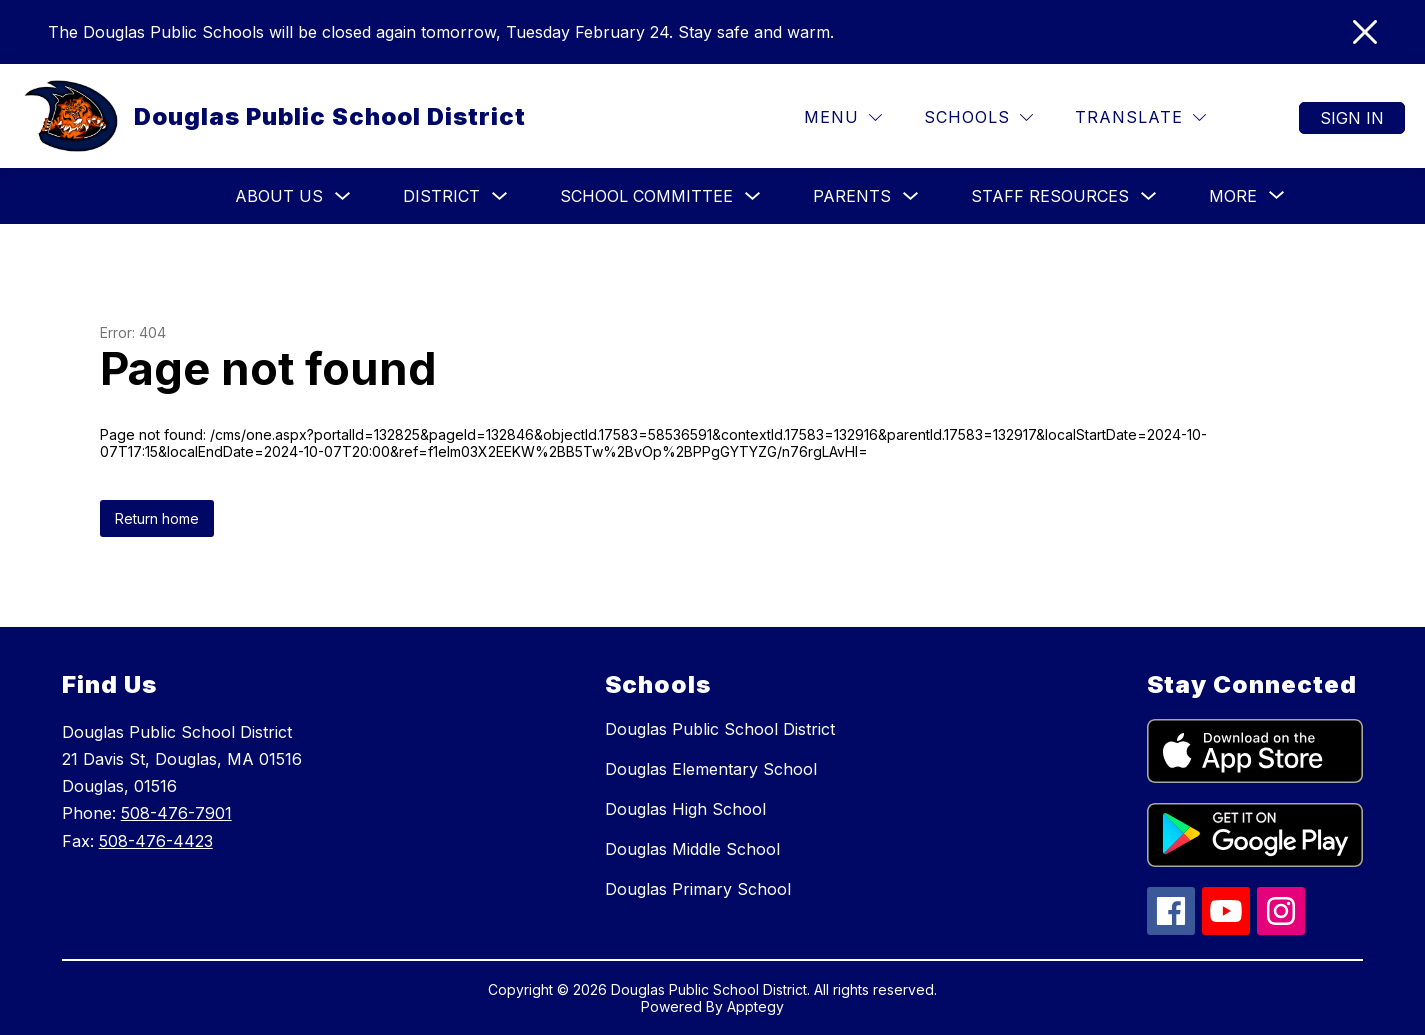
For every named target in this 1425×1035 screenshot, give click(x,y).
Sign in (1352, 118)
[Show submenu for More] (1233, 196)
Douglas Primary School (698, 889)
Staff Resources (1050, 196)
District (441, 196)
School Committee (646, 196)
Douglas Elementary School (711, 769)
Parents (852, 196)
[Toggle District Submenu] (500, 196)
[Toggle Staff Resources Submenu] (1149, 196)
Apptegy (755, 1006)
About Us (279, 196)
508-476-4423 (156, 841)
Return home (157, 518)
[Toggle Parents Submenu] (911, 196)
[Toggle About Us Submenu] (343, 196)
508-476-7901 (176, 813)
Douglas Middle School (692, 849)
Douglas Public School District (720, 729)
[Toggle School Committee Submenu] (753, 196)
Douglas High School (685, 809)
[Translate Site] (1140, 117)
